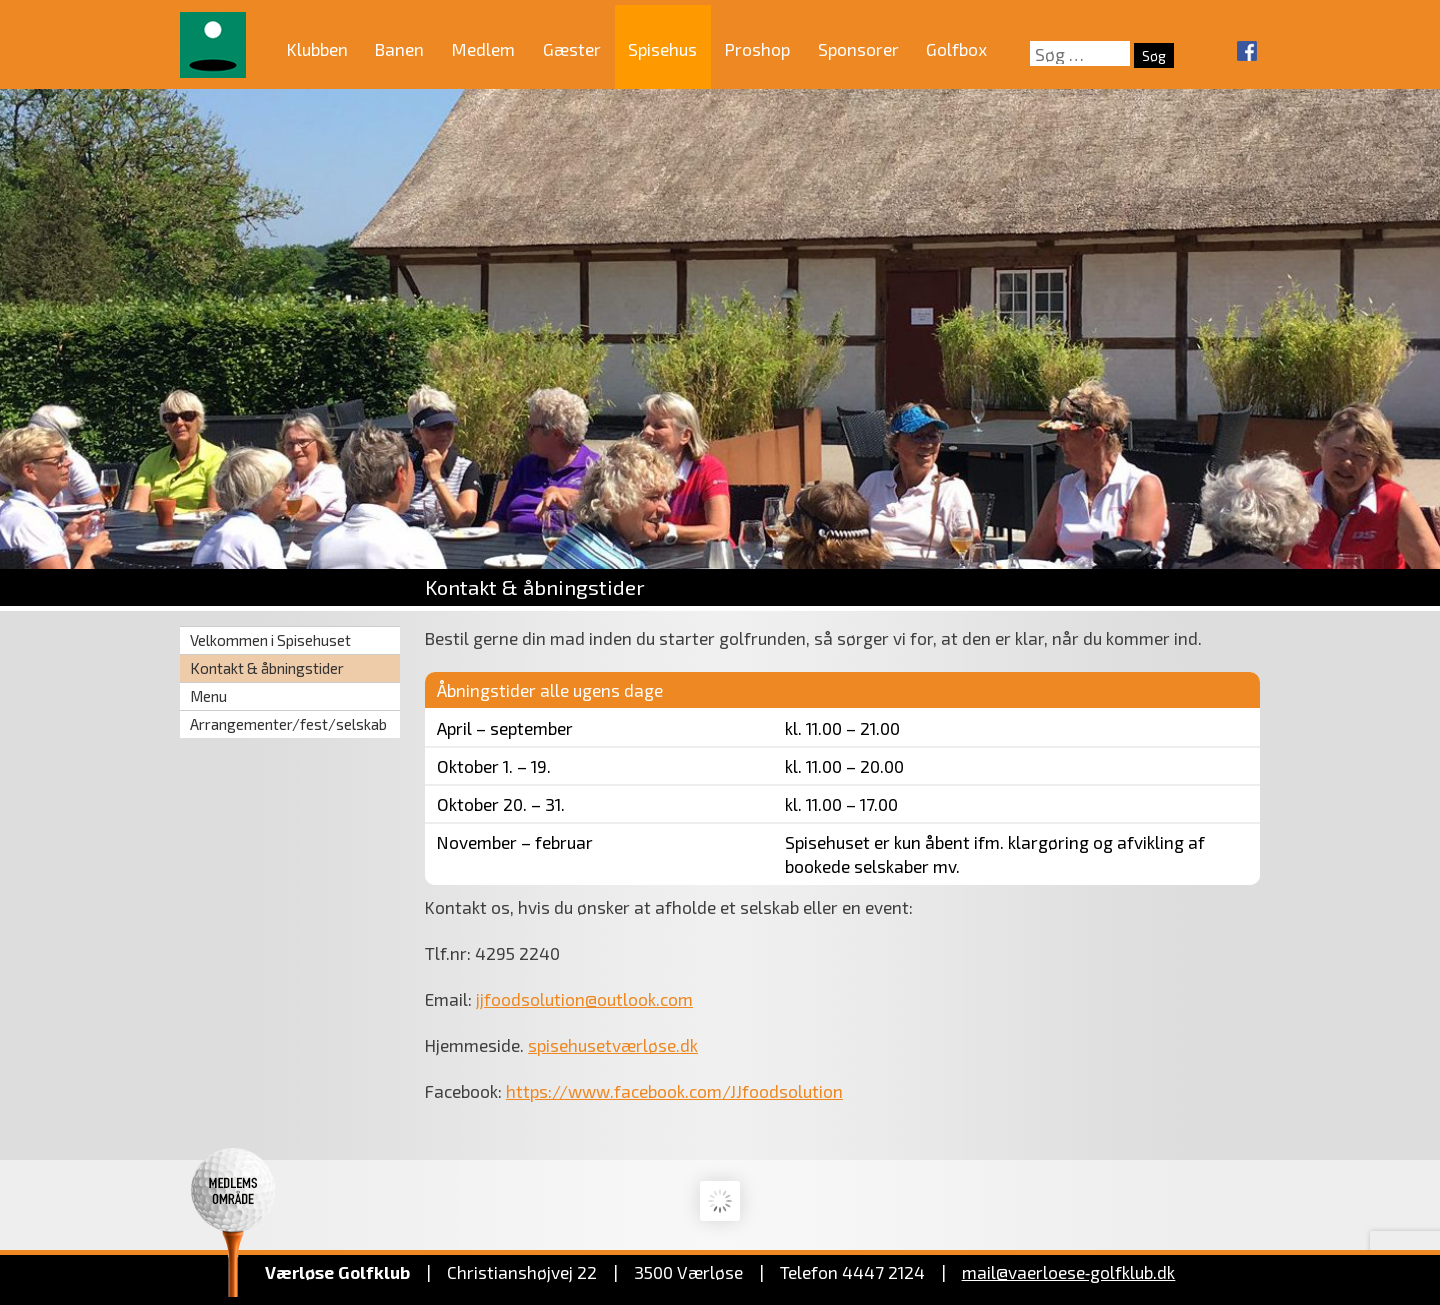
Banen (399, 49)
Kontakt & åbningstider (267, 668)
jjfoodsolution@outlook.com (584, 999)
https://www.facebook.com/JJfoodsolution (674, 1091)
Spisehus (662, 49)
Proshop (757, 49)
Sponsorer (858, 49)
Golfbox (956, 49)
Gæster (572, 49)
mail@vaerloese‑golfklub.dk (1069, 1272)
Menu (208, 696)
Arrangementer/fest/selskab (288, 724)
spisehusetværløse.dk (613, 1045)
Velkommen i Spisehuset (270, 640)
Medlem (483, 49)
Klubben (317, 49)
